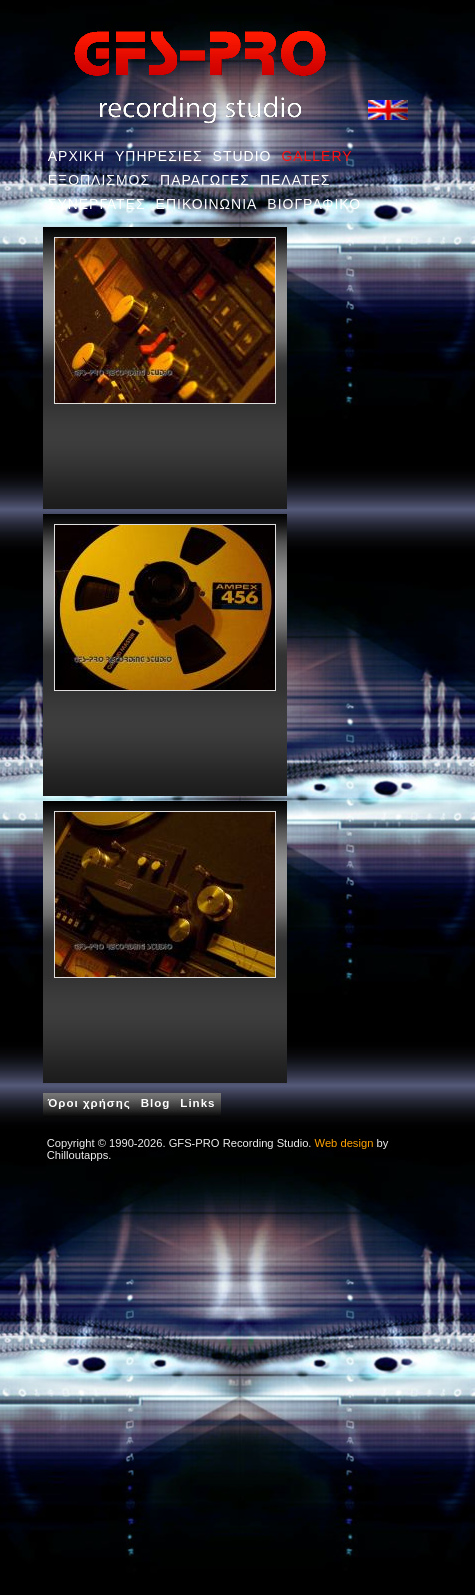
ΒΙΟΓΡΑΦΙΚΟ (314, 204)
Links (197, 1103)
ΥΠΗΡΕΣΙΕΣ (159, 156)
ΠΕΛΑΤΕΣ (295, 180)
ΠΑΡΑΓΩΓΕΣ (205, 180)
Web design (344, 1143)
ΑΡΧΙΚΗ (76, 156)
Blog (156, 1103)
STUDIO (242, 156)
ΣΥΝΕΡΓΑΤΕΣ (97, 204)
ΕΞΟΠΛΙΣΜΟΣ (99, 180)
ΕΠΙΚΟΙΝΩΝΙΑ (207, 204)
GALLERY (316, 156)
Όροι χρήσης (89, 1103)
